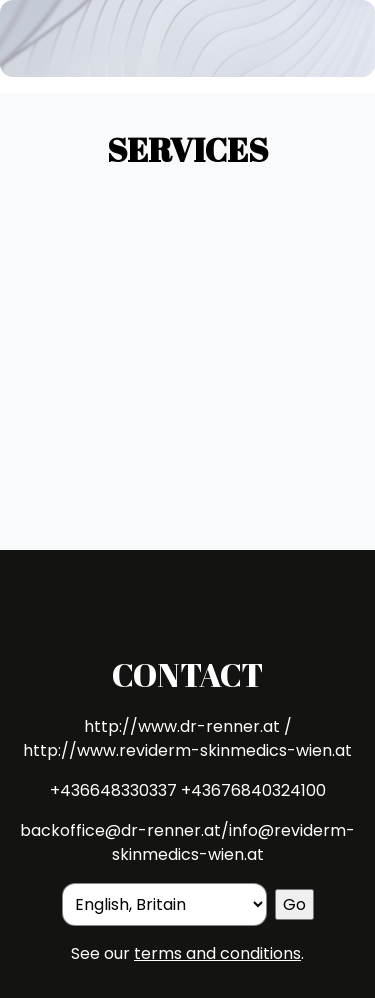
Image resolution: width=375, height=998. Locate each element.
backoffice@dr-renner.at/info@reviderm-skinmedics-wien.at (187, 842)
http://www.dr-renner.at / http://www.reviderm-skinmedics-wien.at (187, 738)
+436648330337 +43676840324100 (188, 790)
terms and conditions (217, 953)
